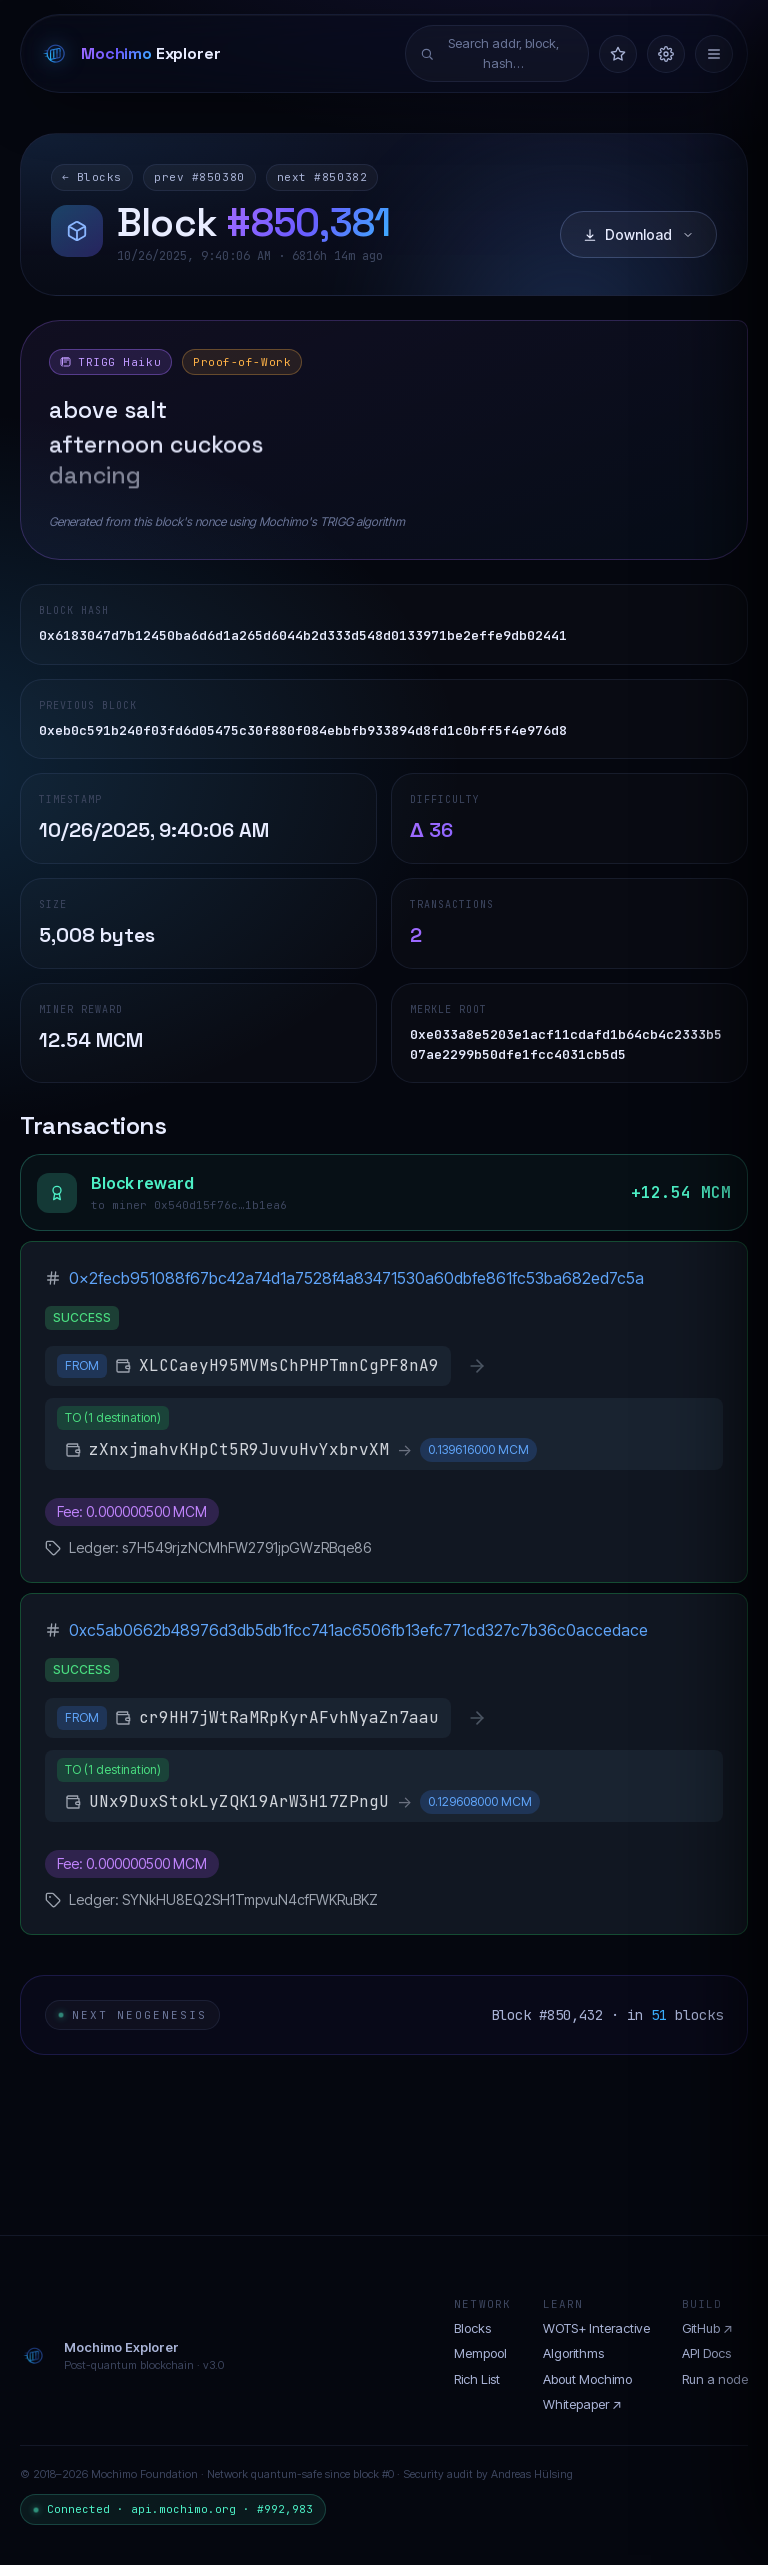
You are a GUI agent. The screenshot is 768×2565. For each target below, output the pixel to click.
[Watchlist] (618, 54)
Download (638, 234)
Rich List (477, 2379)
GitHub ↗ (707, 2328)
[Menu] (714, 54)
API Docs (706, 2353)
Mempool (480, 2353)
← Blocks (92, 177)
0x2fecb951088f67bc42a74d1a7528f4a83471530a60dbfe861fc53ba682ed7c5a (356, 1278)
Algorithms (573, 2353)
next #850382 (322, 177)
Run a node (715, 2379)
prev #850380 (199, 177)
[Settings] (666, 54)
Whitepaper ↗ (582, 2404)
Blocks (472, 2328)
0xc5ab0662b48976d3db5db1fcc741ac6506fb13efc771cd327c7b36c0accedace (358, 1630)
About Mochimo (587, 2379)
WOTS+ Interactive (596, 2328)
